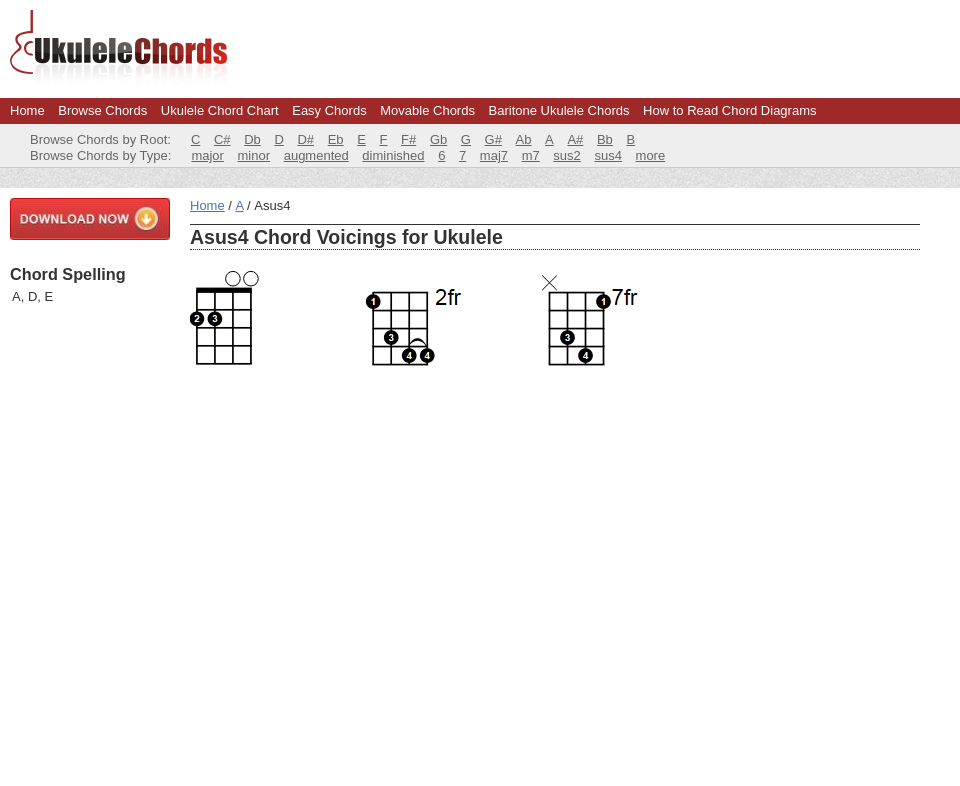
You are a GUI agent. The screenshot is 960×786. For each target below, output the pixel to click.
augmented (316, 155)
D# (305, 139)
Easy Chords (329, 110)
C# (222, 139)
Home (27, 110)
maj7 (494, 155)
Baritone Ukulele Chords (559, 110)
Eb (336, 139)
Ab (524, 139)
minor (254, 155)
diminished (393, 155)
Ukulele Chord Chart (220, 110)
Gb (438, 139)
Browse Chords (102, 110)
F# (408, 139)
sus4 (607, 155)
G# (493, 139)
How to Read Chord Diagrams (729, 110)
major (207, 155)
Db (252, 139)
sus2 (566, 155)
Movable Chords (427, 110)
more (651, 155)
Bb (605, 139)
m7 (531, 155)
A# (575, 139)
